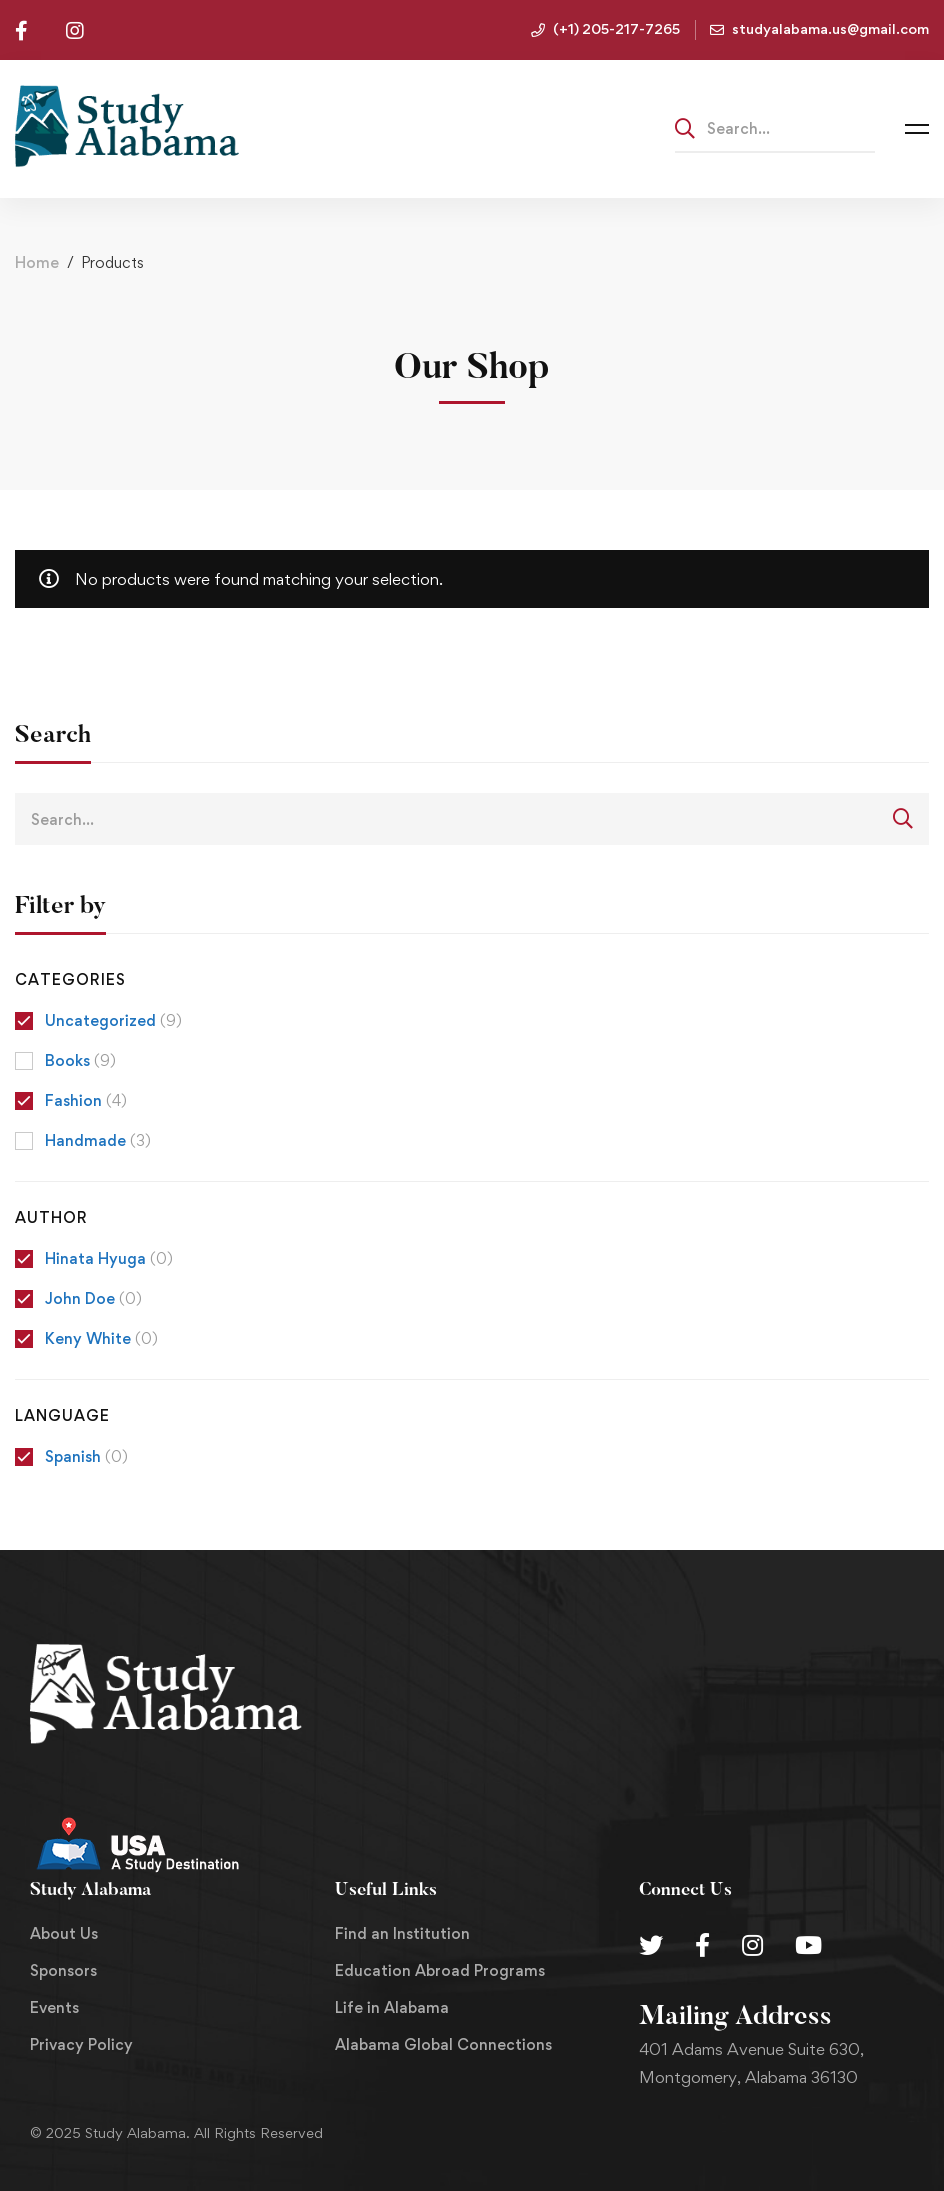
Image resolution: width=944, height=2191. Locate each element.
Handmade (98, 1140)
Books (80, 1060)
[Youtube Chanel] (808, 1945)
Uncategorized (113, 1020)
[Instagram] (752, 1945)
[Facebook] (702, 1945)
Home (37, 262)
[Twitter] (651, 1945)
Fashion (86, 1100)
